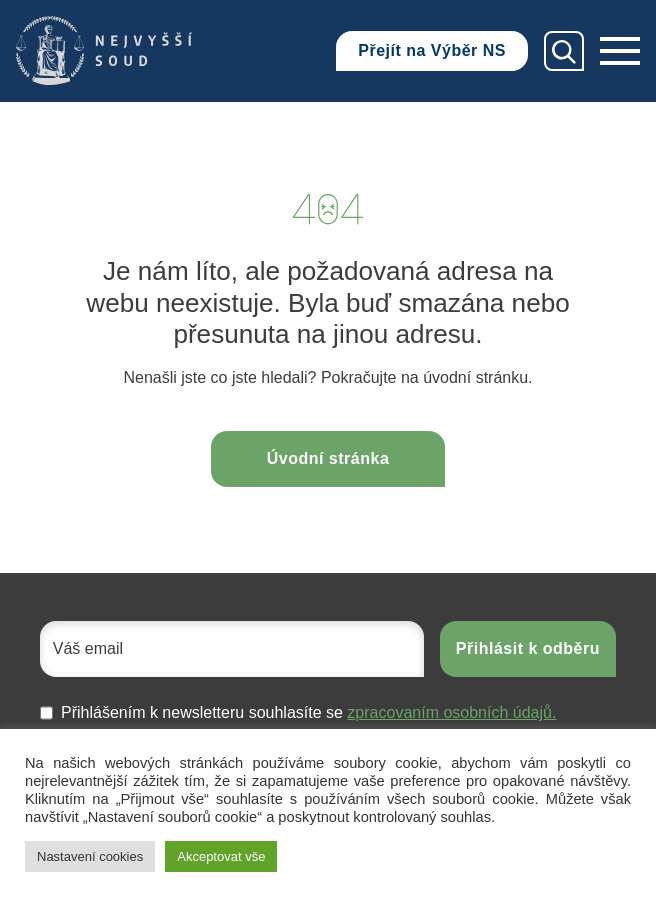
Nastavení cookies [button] (90, 856)
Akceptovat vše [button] (221, 856)
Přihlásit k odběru (528, 648)
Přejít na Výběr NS (432, 50)
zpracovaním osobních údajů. (451, 712)
